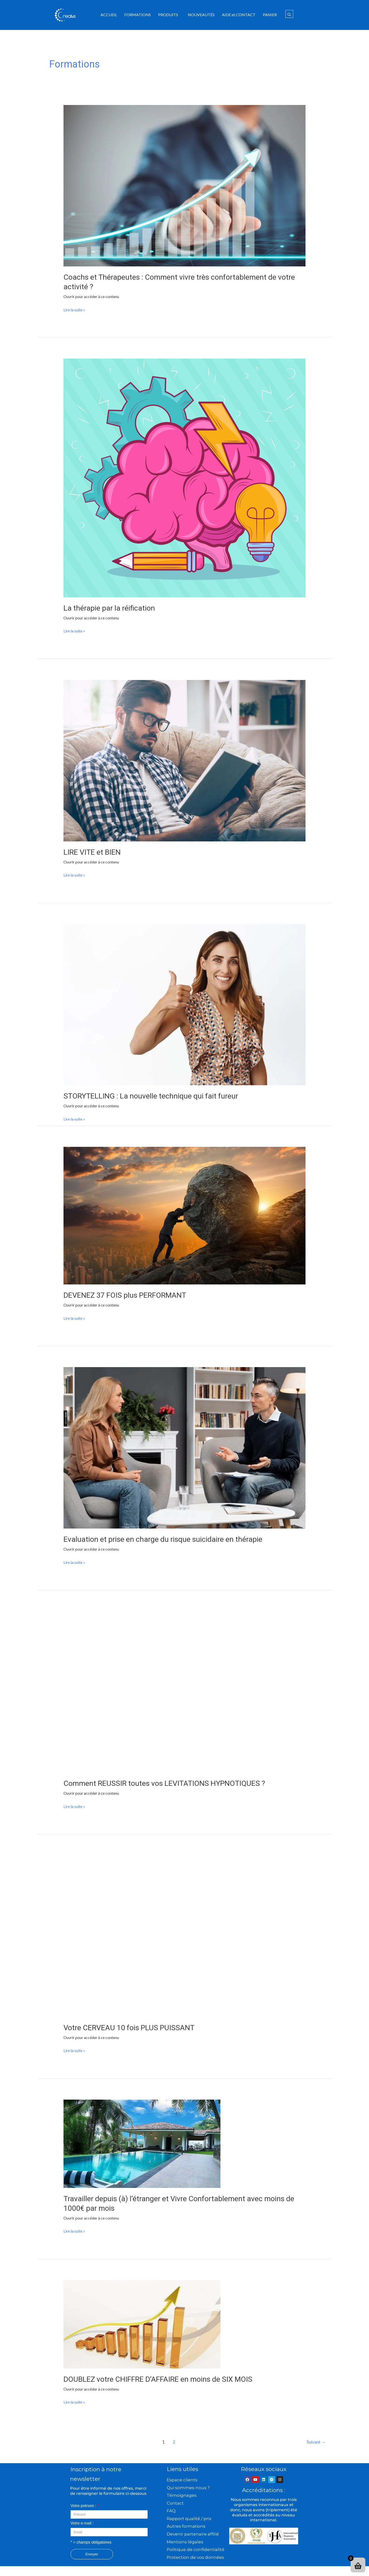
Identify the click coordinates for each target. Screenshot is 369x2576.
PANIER (270, 14)
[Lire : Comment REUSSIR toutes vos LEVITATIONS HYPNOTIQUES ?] (184, 1691)
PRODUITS (168, 14)
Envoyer (92, 2554)
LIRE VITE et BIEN (92, 852)
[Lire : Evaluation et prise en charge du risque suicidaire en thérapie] (184, 1447)
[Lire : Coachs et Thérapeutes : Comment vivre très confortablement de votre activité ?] (184, 185)
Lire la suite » (74, 309)
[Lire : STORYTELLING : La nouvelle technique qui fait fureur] (184, 1004)
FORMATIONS (137, 14)
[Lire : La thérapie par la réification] (184, 477)
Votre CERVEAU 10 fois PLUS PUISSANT (129, 2027)
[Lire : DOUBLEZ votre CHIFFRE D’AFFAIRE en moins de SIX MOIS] (142, 2323)
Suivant (316, 2442)
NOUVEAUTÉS (201, 14)
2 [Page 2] (174, 2442)
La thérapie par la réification (109, 608)
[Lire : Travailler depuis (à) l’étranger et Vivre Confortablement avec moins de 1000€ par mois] (142, 2143)
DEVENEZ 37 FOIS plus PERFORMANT (125, 1295)
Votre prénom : (85, 2506)
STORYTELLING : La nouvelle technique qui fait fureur (151, 1096)
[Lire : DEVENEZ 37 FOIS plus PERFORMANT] (184, 1215)
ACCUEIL (109, 14)
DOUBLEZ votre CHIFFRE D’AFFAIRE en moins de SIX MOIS (158, 2379)
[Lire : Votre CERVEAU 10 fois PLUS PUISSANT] (184, 1935)
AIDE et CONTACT (238, 14)
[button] (169, 14)
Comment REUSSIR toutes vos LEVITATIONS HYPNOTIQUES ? (164, 1783)
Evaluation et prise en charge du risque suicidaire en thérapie (163, 1539)
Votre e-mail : (83, 2523)
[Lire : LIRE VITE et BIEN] (184, 760)
